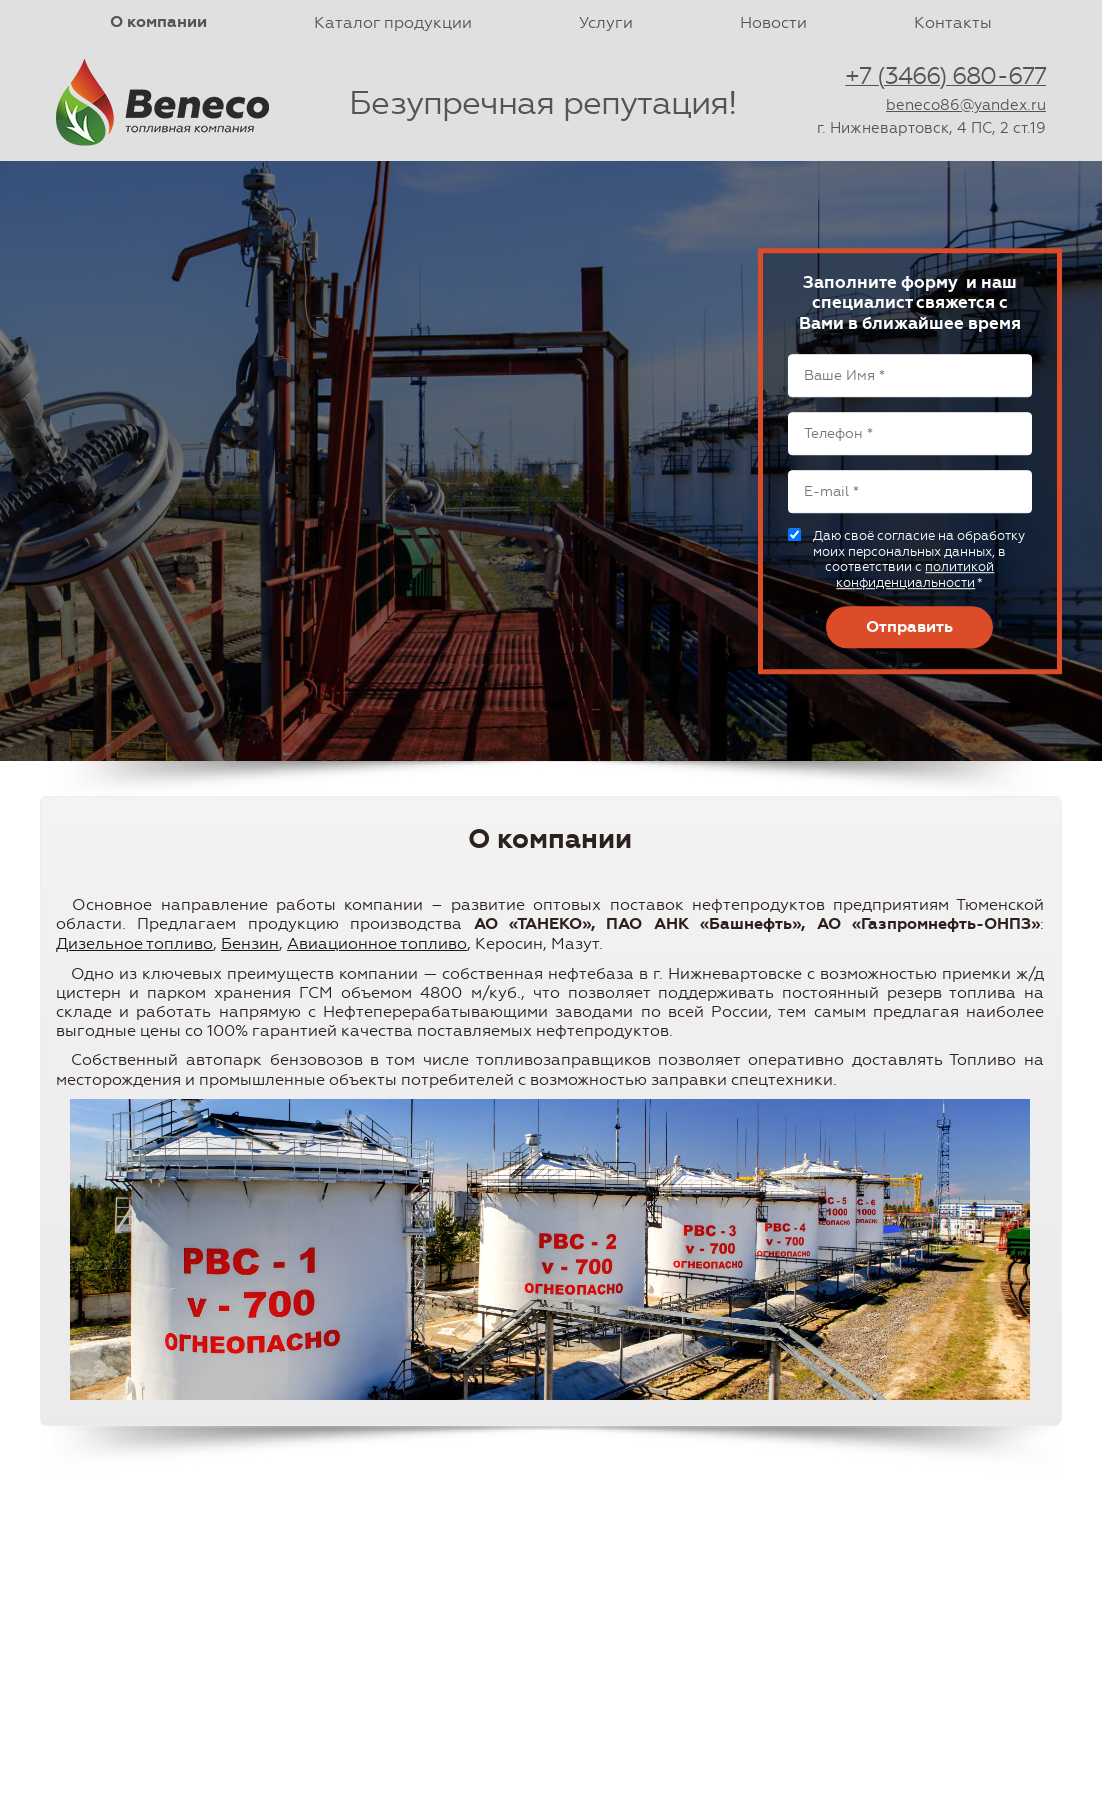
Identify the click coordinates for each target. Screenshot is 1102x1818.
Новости (773, 22)
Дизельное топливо (134, 943)
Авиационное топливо (377, 943)
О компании (158, 22)
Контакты (953, 22)
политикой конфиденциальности (915, 575)
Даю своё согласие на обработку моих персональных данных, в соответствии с (919, 559)
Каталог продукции (393, 22)
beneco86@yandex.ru (966, 105)
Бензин (250, 943)
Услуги (606, 22)
